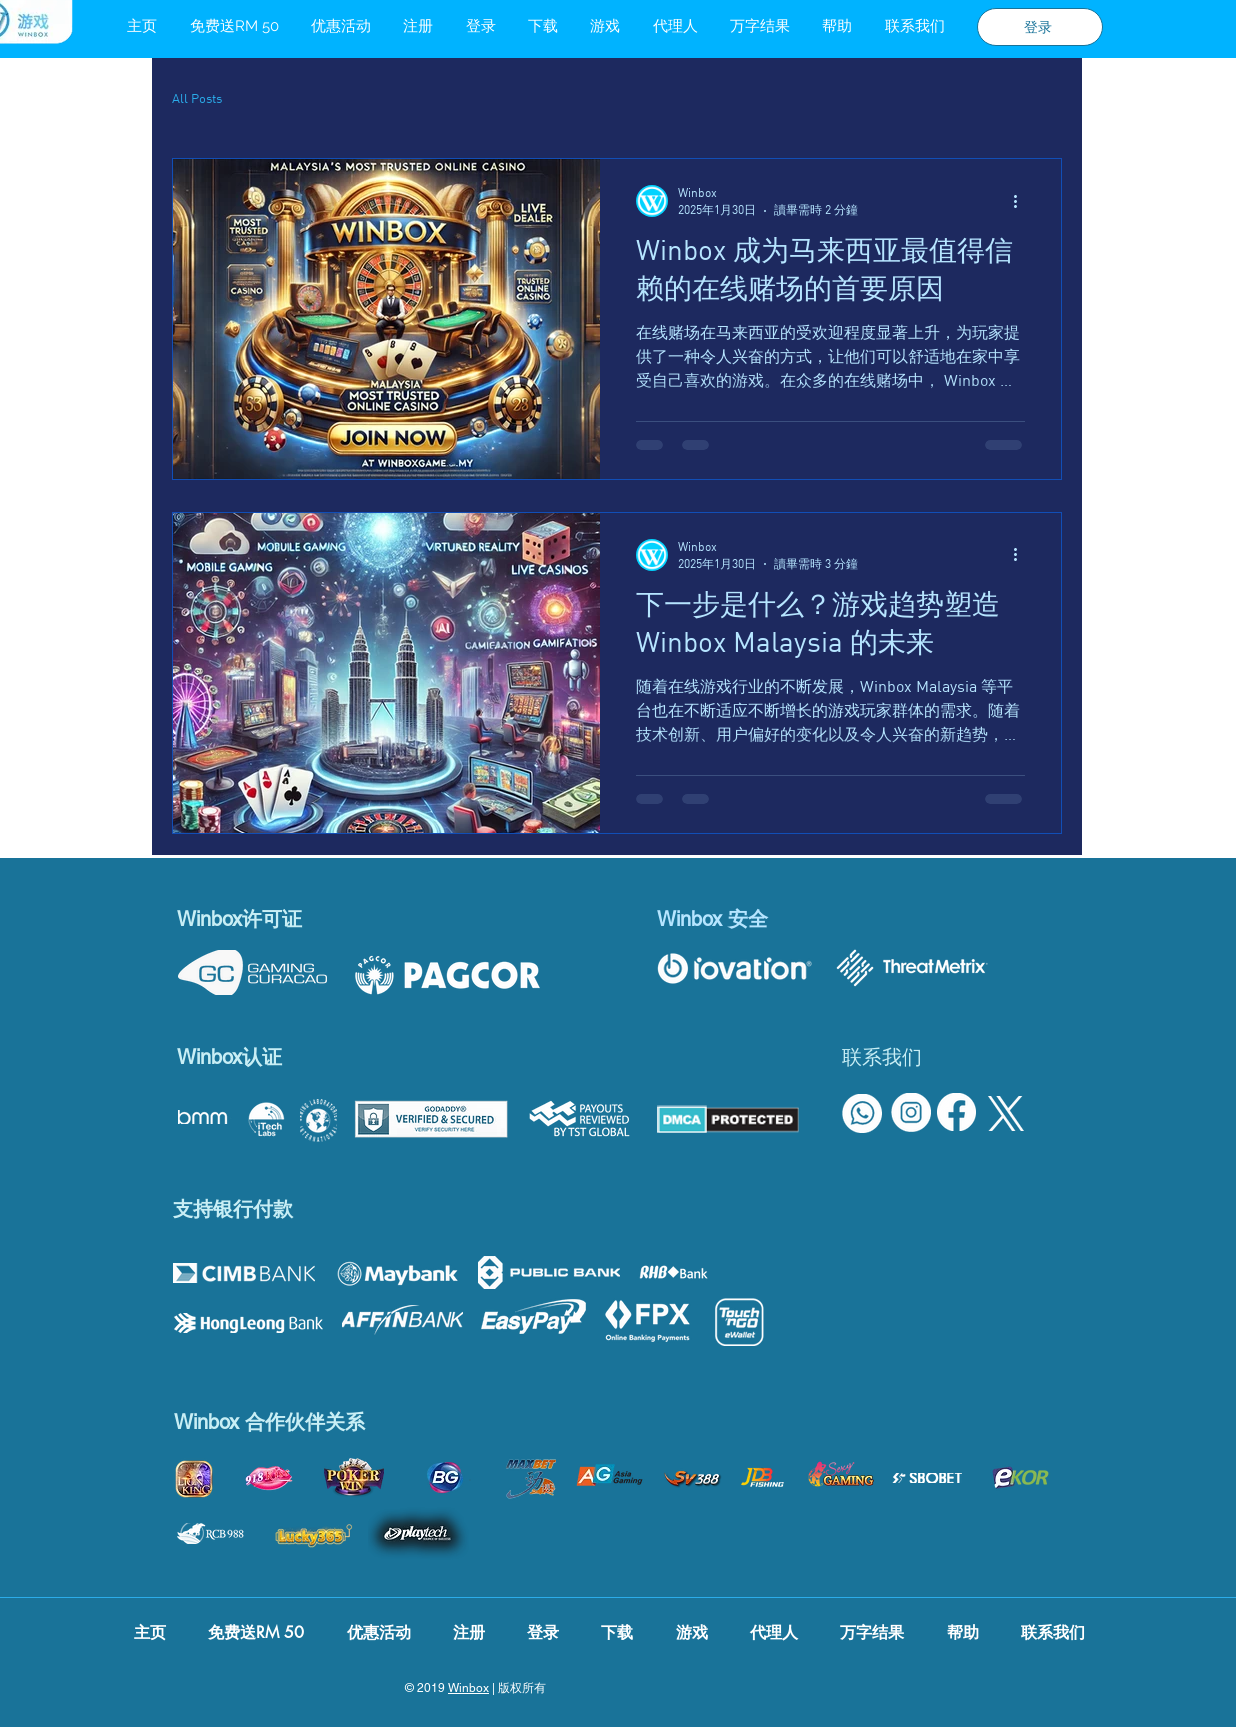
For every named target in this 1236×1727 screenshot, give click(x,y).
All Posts (197, 98)
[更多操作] (1022, 201)
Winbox (468, 1688)
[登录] (1040, 27)
